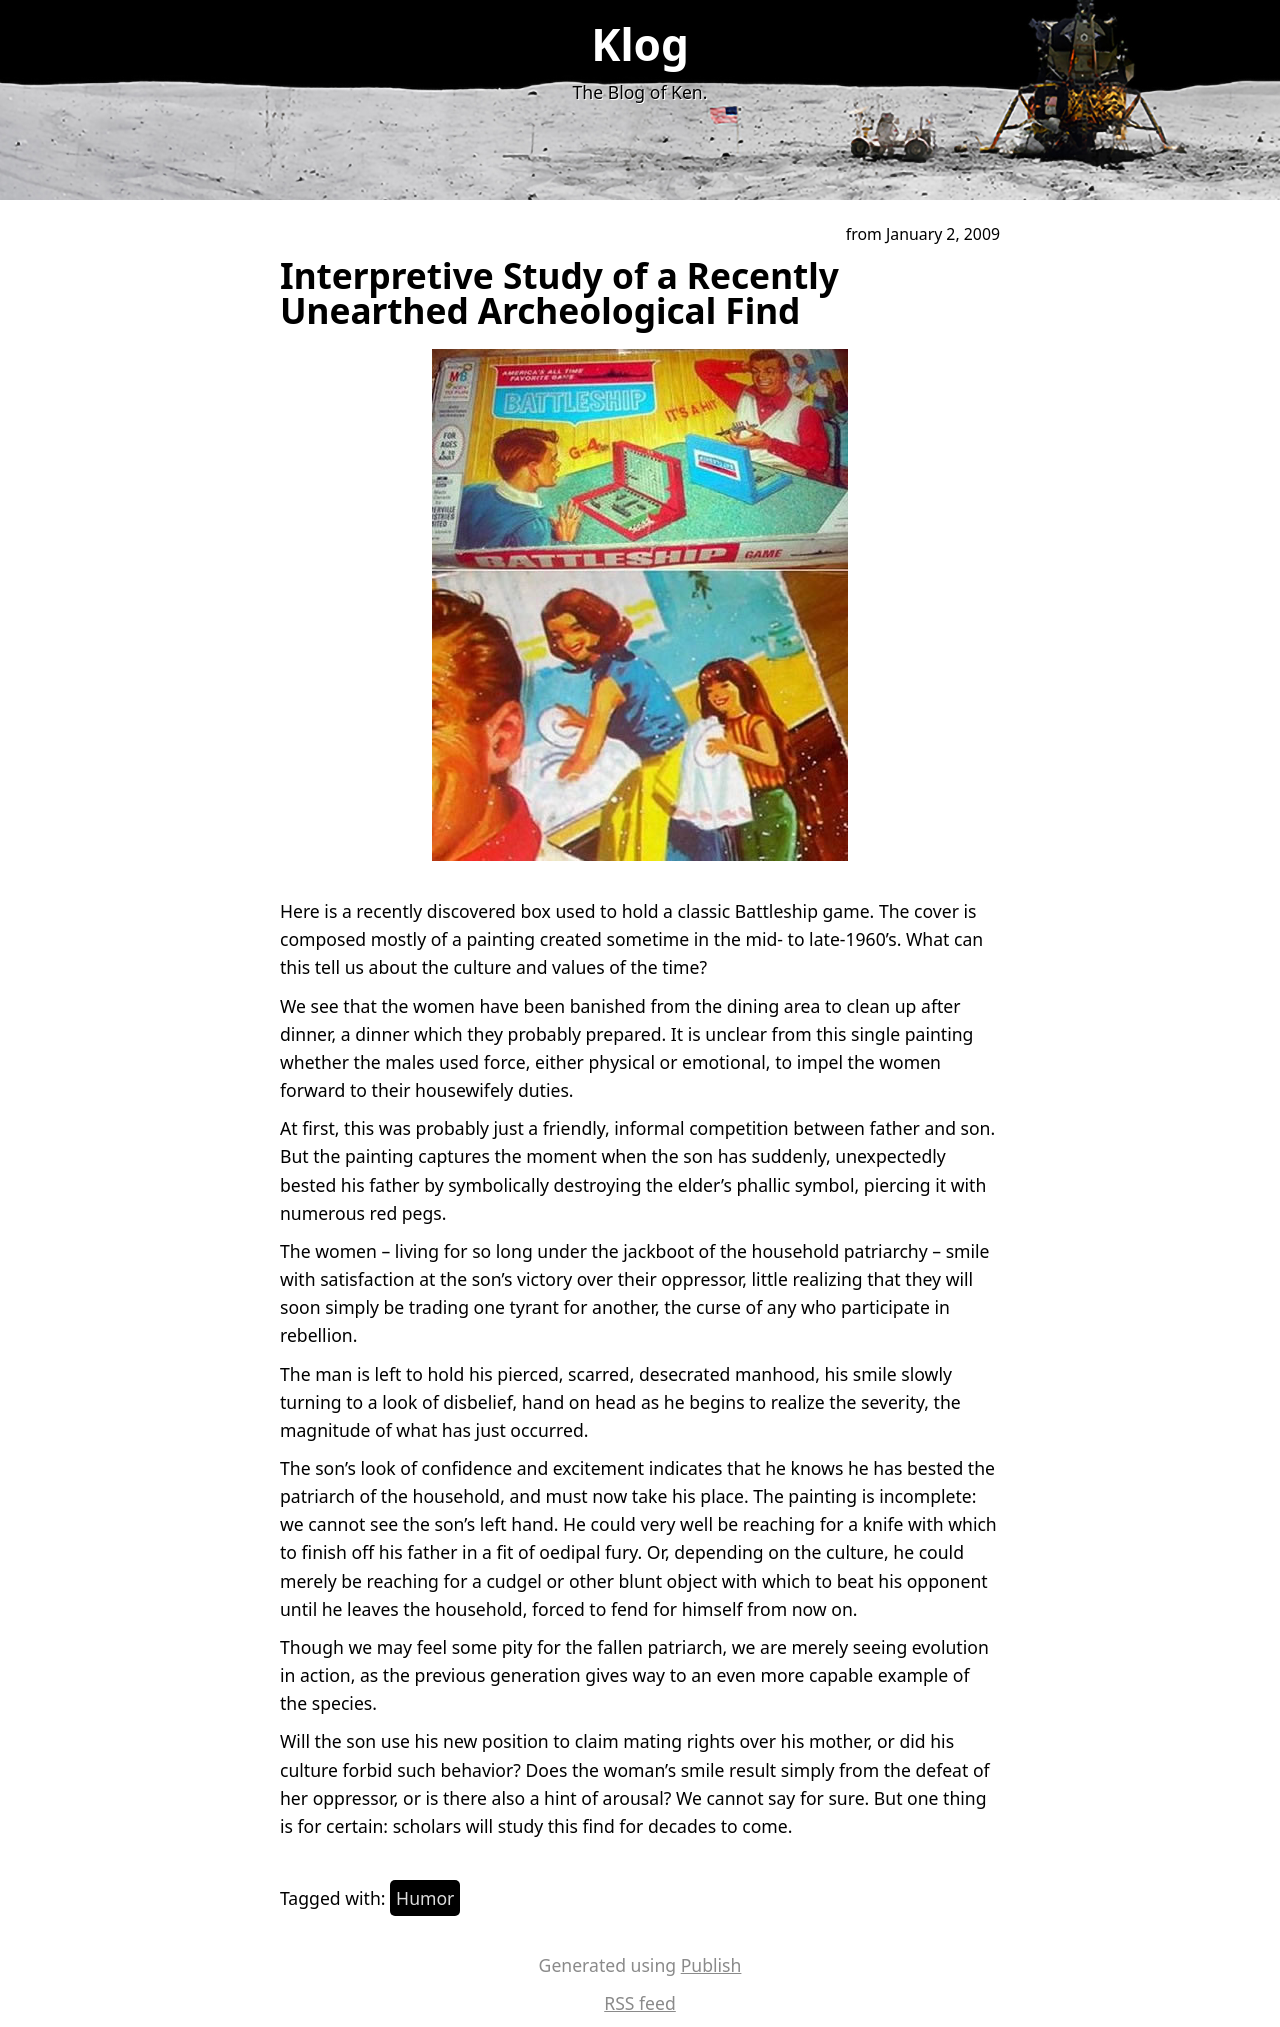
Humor (425, 1898)
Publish (711, 1965)
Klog (640, 44)
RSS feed (640, 2003)
